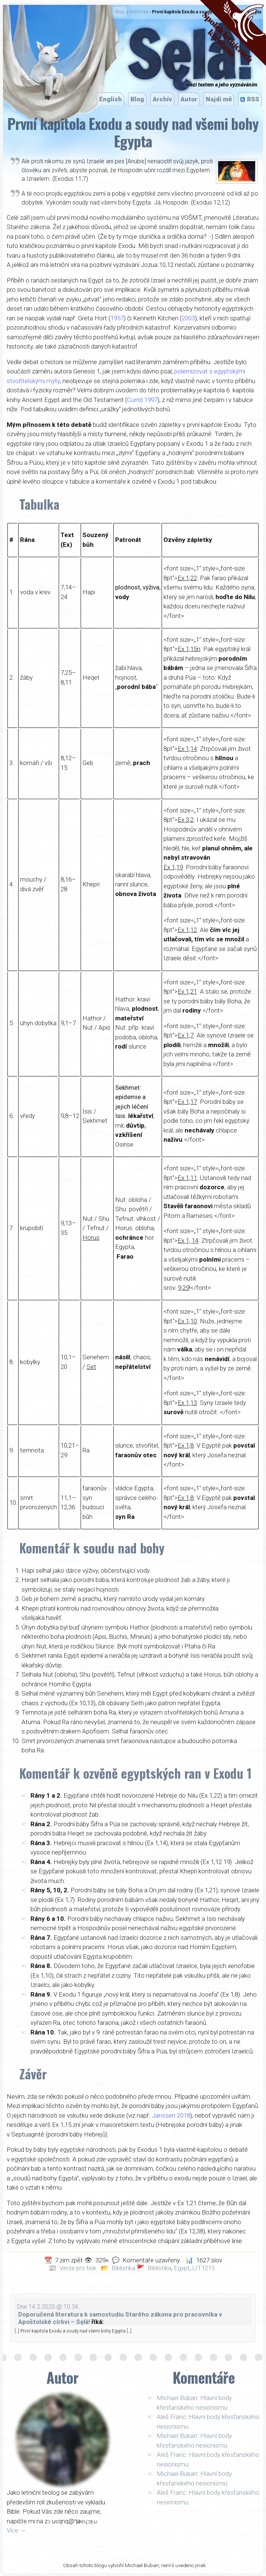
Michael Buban (177, 2398)
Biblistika (139, 11)
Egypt (181, 2268)
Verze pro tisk (77, 2268)
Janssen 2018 (171, 2115)
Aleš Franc (171, 2416)
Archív (162, 99)
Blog (119, 11)
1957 (117, 318)
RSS (253, 99)
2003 (188, 318)
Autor (189, 99)
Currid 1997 (142, 399)
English (110, 99)
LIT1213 (203, 2268)
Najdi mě (219, 99)
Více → (16, 2530)
